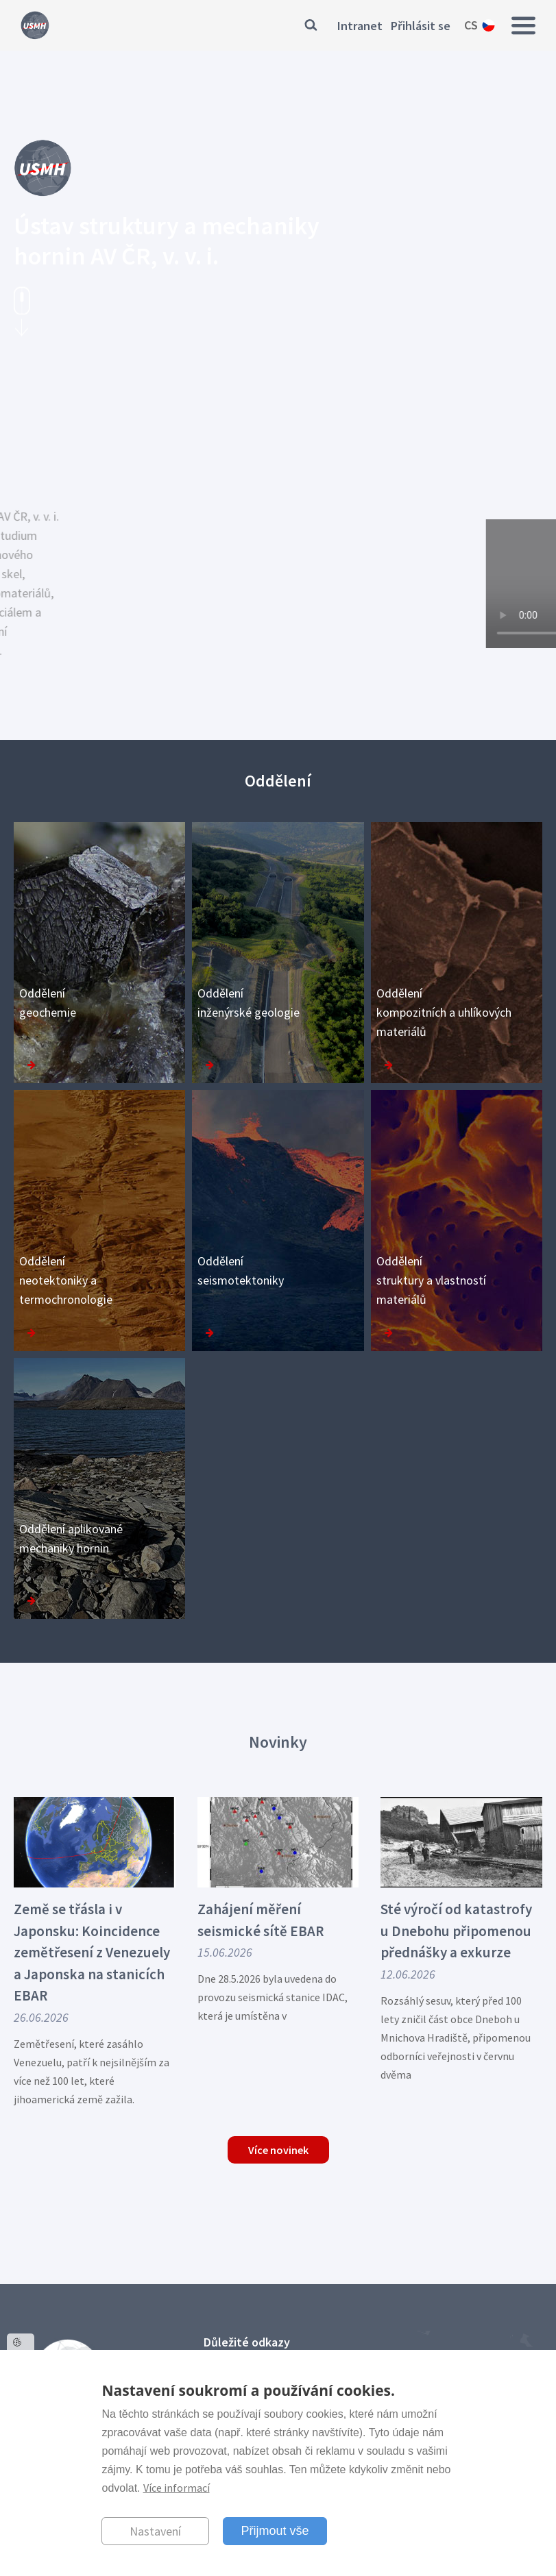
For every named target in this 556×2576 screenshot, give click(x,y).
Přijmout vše (275, 2531)
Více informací (176, 2487)
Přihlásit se (420, 26)
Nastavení (155, 2531)
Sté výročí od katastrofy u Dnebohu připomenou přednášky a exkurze (456, 1930)
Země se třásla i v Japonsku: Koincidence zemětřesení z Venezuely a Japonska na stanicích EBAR (92, 1952)
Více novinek (278, 2150)
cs (471, 25)
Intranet (360, 26)
